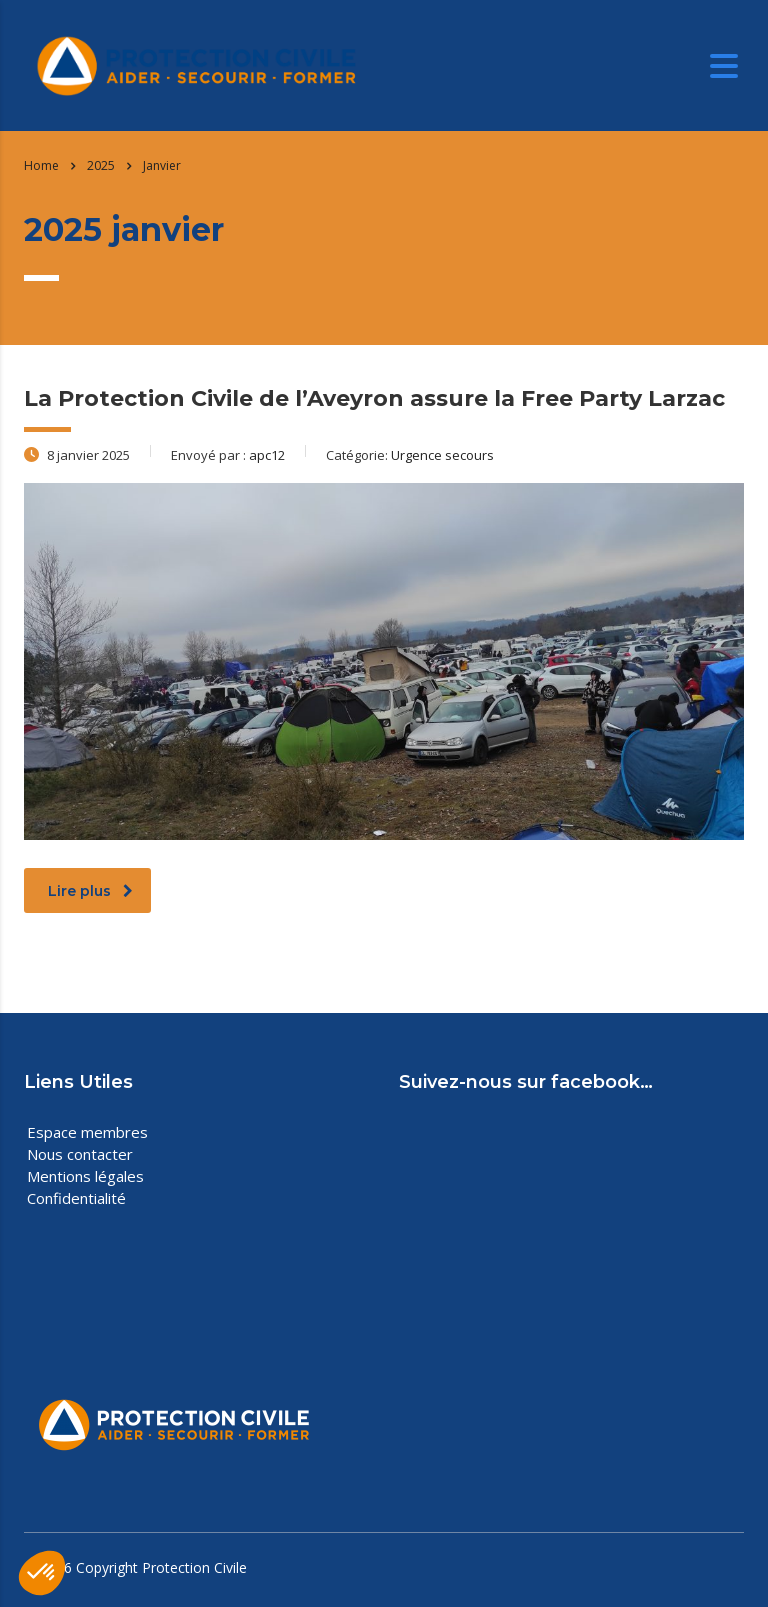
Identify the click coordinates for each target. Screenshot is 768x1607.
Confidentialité (76, 1198)
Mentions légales (85, 1176)
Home (41, 165)
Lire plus (90, 891)
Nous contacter (80, 1154)
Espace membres (87, 1132)
